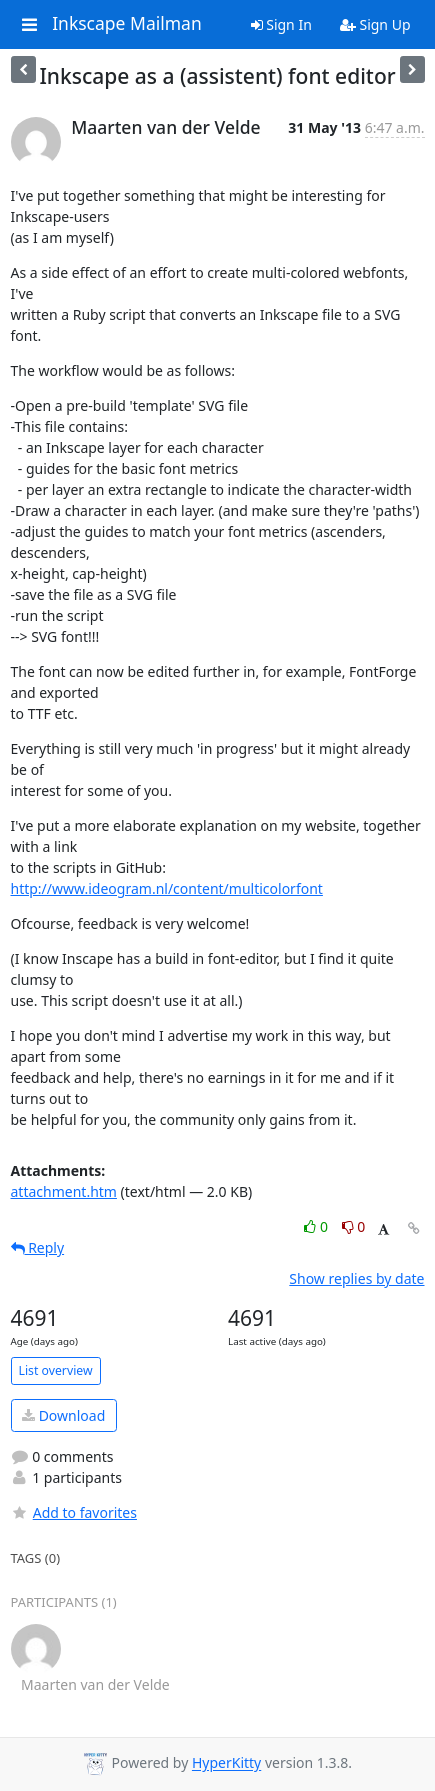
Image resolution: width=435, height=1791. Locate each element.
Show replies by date (356, 1278)
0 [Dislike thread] (354, 1226)
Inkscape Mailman (127, 24)
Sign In (281, 24)
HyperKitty (226, 1763)
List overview (56, 1370)
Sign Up (375, 24)
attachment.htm (64, 1191)
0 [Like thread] (317, 1226)
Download (63, 1415)
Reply (38, 1247)
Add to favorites (74, 1512)
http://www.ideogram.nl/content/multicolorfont (167, 888)
